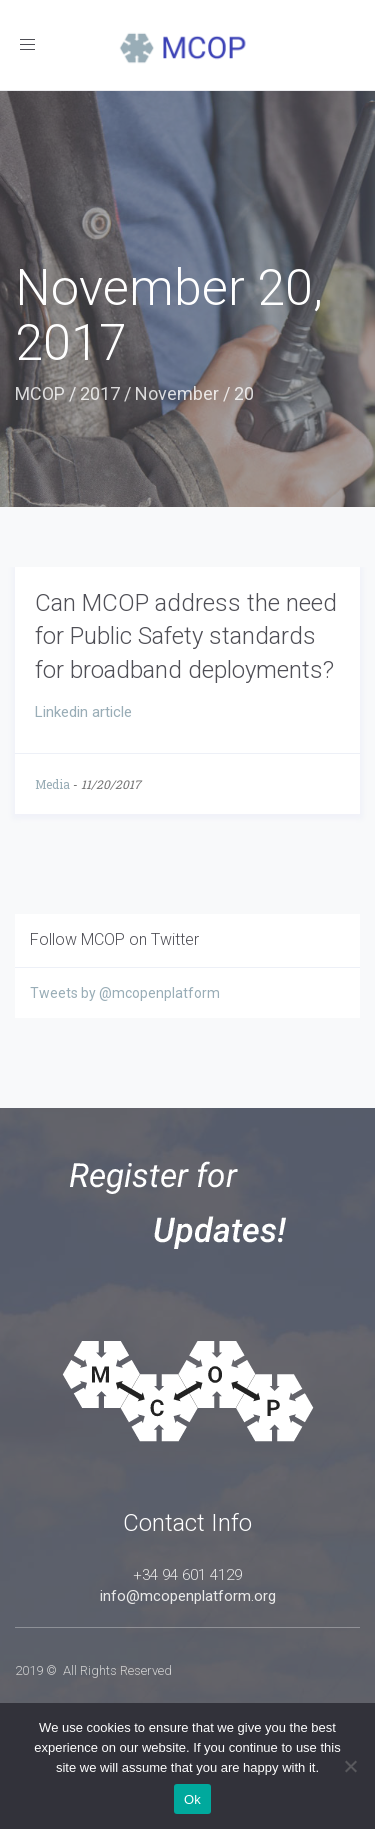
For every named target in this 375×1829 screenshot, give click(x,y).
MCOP (40, 393)
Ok (192, 1799)
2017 (100, 393)
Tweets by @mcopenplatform (125, 993)
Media (52, 784)
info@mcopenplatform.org (188, 1596)
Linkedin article (83, 712)
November (177, 393)
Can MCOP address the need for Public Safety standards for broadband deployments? (186, 636)
